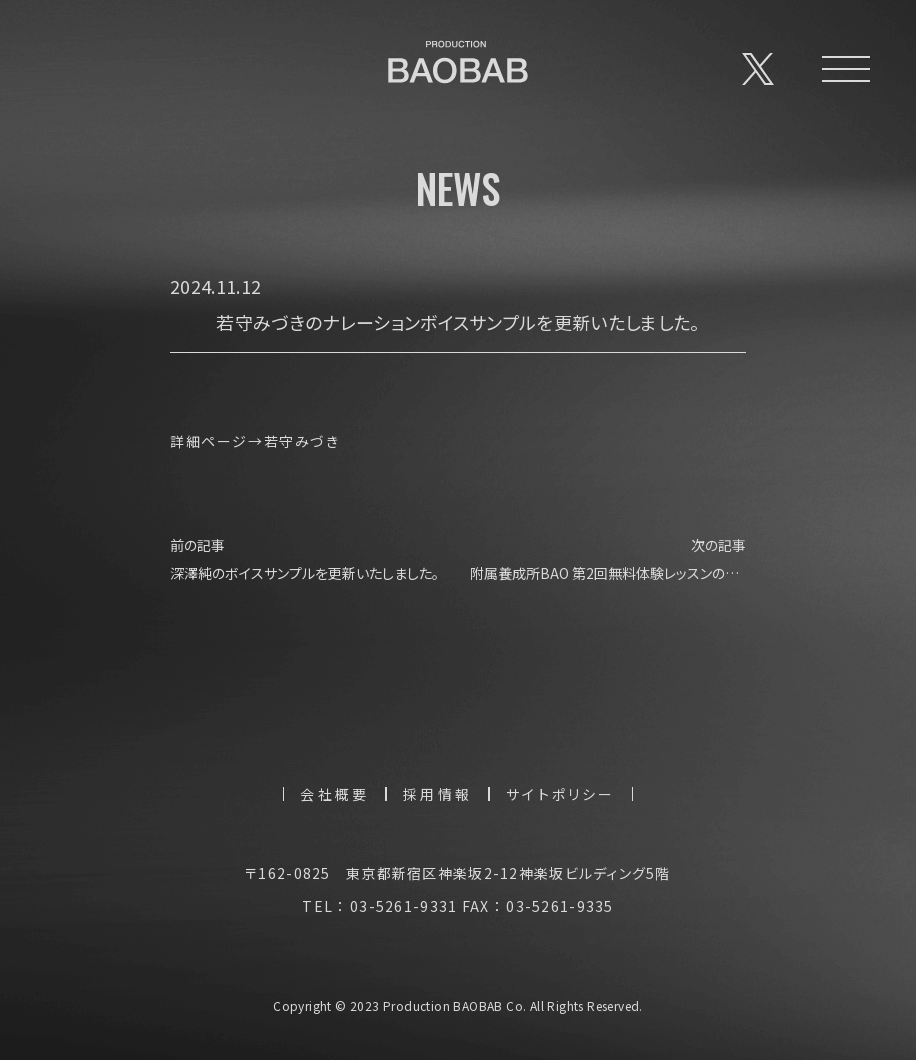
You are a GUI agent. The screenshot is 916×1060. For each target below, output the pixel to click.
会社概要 (334, 794)
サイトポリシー (560, 794)
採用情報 (437, 794)
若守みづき (302, 441)
